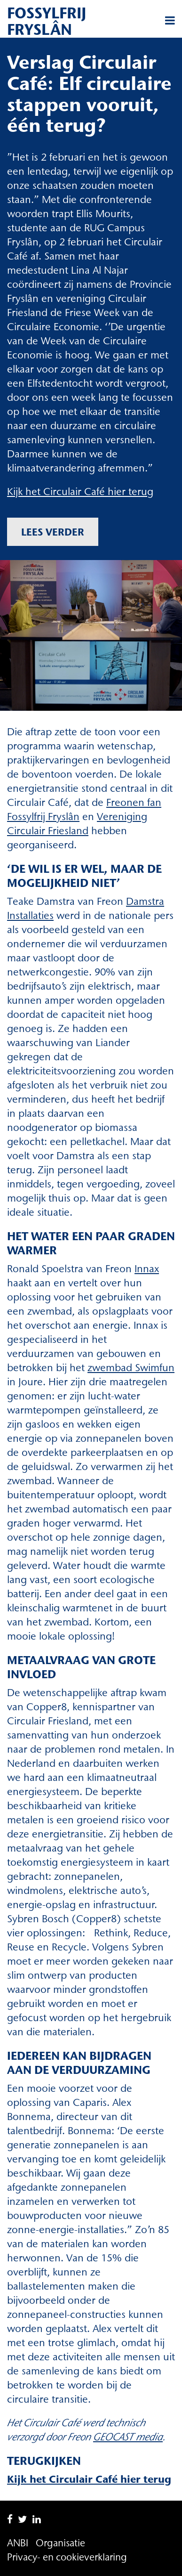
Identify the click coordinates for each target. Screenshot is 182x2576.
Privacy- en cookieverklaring (67, 2557)
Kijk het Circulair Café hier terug (80, 491)
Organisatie (60, 2543)
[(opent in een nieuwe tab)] (128, 2436)
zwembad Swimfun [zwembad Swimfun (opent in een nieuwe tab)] (130, 1367)
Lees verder (52, 532)
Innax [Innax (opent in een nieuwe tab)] (147, 1268)
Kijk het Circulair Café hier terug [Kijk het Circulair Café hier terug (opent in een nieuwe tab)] (89, 2479)
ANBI (17, 2543)
